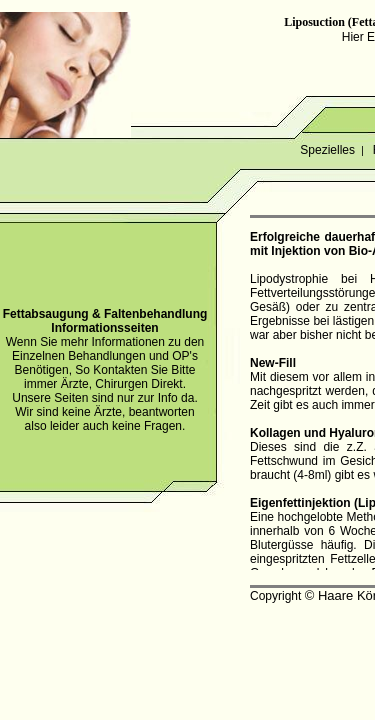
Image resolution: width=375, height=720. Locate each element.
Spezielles (327, 150)
